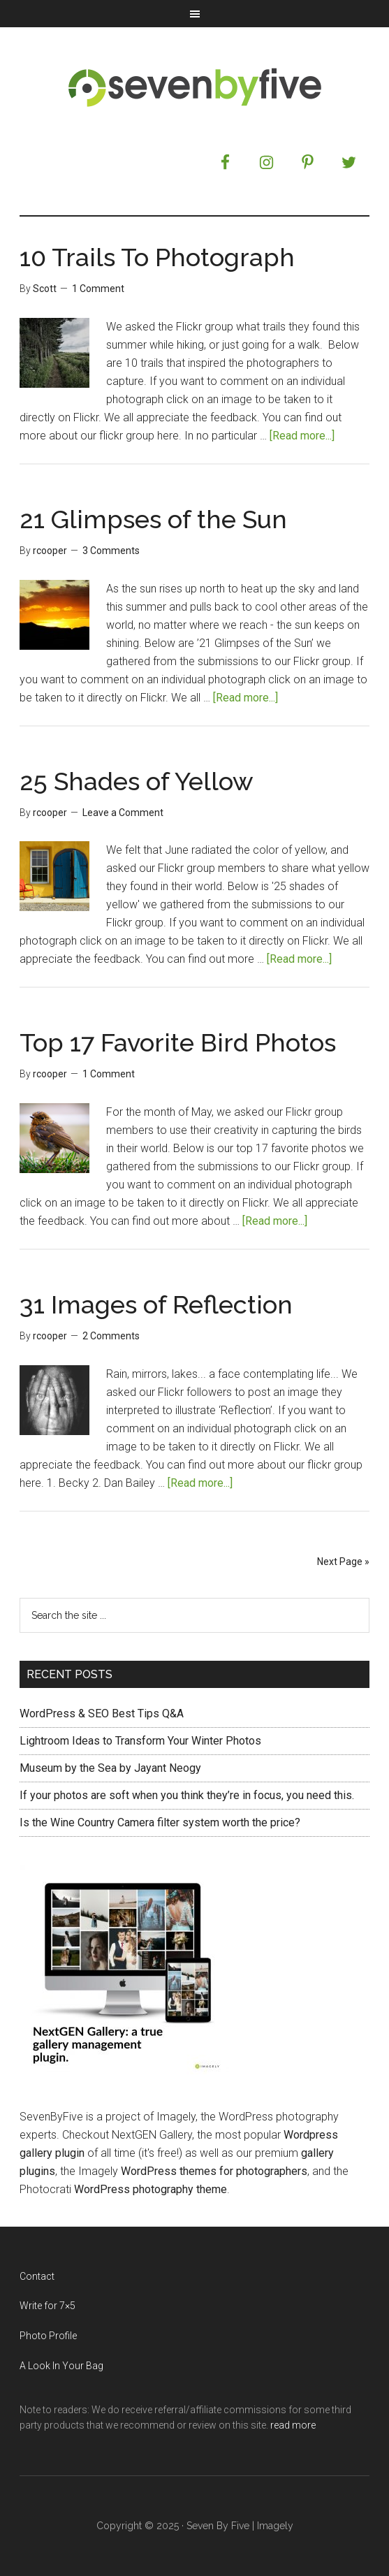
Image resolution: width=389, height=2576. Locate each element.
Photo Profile (48, 2335)
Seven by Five (194, 86)
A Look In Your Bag (61, 2365)
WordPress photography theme (150, 2189)
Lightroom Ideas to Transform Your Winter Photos (140, 1740)
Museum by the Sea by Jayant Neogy (110, 1768)
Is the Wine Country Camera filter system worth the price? (160, 1822)
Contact (37, 2276)
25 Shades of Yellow (137, 781)
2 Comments (111, 1335)
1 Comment (98, 288)
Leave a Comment (122, 812)
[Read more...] (302, 435)
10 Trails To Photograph (157, 257)
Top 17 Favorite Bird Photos (178, 1042)
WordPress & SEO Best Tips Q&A (102, 1713)
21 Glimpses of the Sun (153, 519)
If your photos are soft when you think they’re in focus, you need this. (187, 1795)
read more (293, 2425)
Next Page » (343, 1561)
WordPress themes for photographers (214, 2171)
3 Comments (111, 550)
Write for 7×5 (47, 2305)
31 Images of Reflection (156, 1304)
